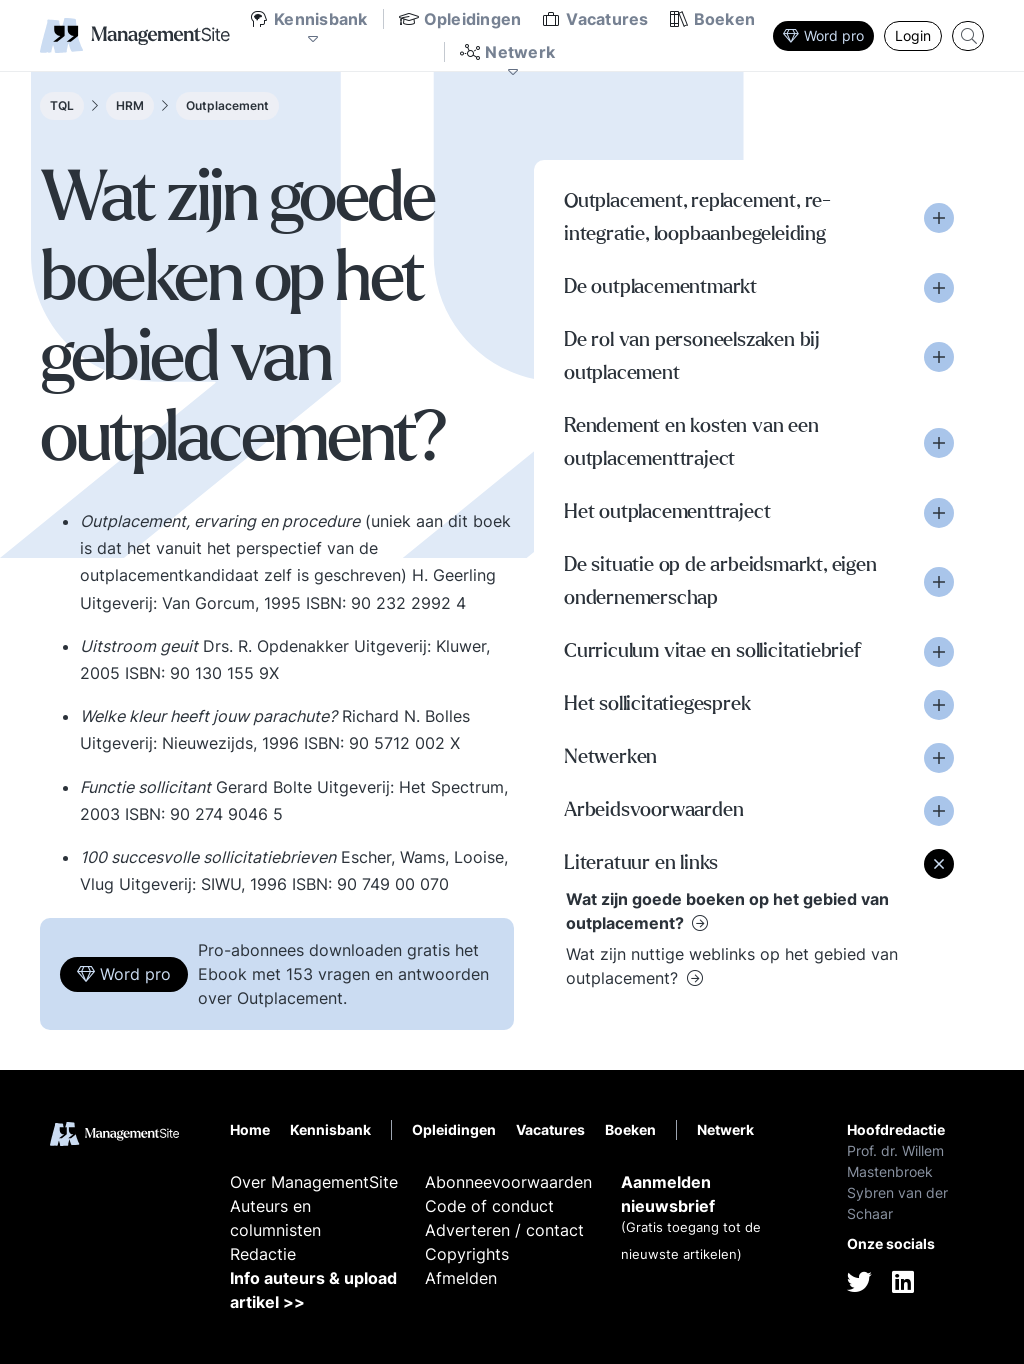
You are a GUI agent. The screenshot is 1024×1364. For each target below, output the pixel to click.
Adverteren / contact (504, 1230)
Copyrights (467, 1254)
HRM (130, 105)
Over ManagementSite (314, 1182)
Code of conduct (489, 1206)
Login (913, 35)
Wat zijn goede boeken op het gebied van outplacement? (727, 911)
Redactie (263, 1254)
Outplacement (227, 105)
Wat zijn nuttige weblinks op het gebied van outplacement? (732, 966)
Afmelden (461, 1278)
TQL (62, 105)
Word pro (823, 35)
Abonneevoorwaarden (508, 1182)
